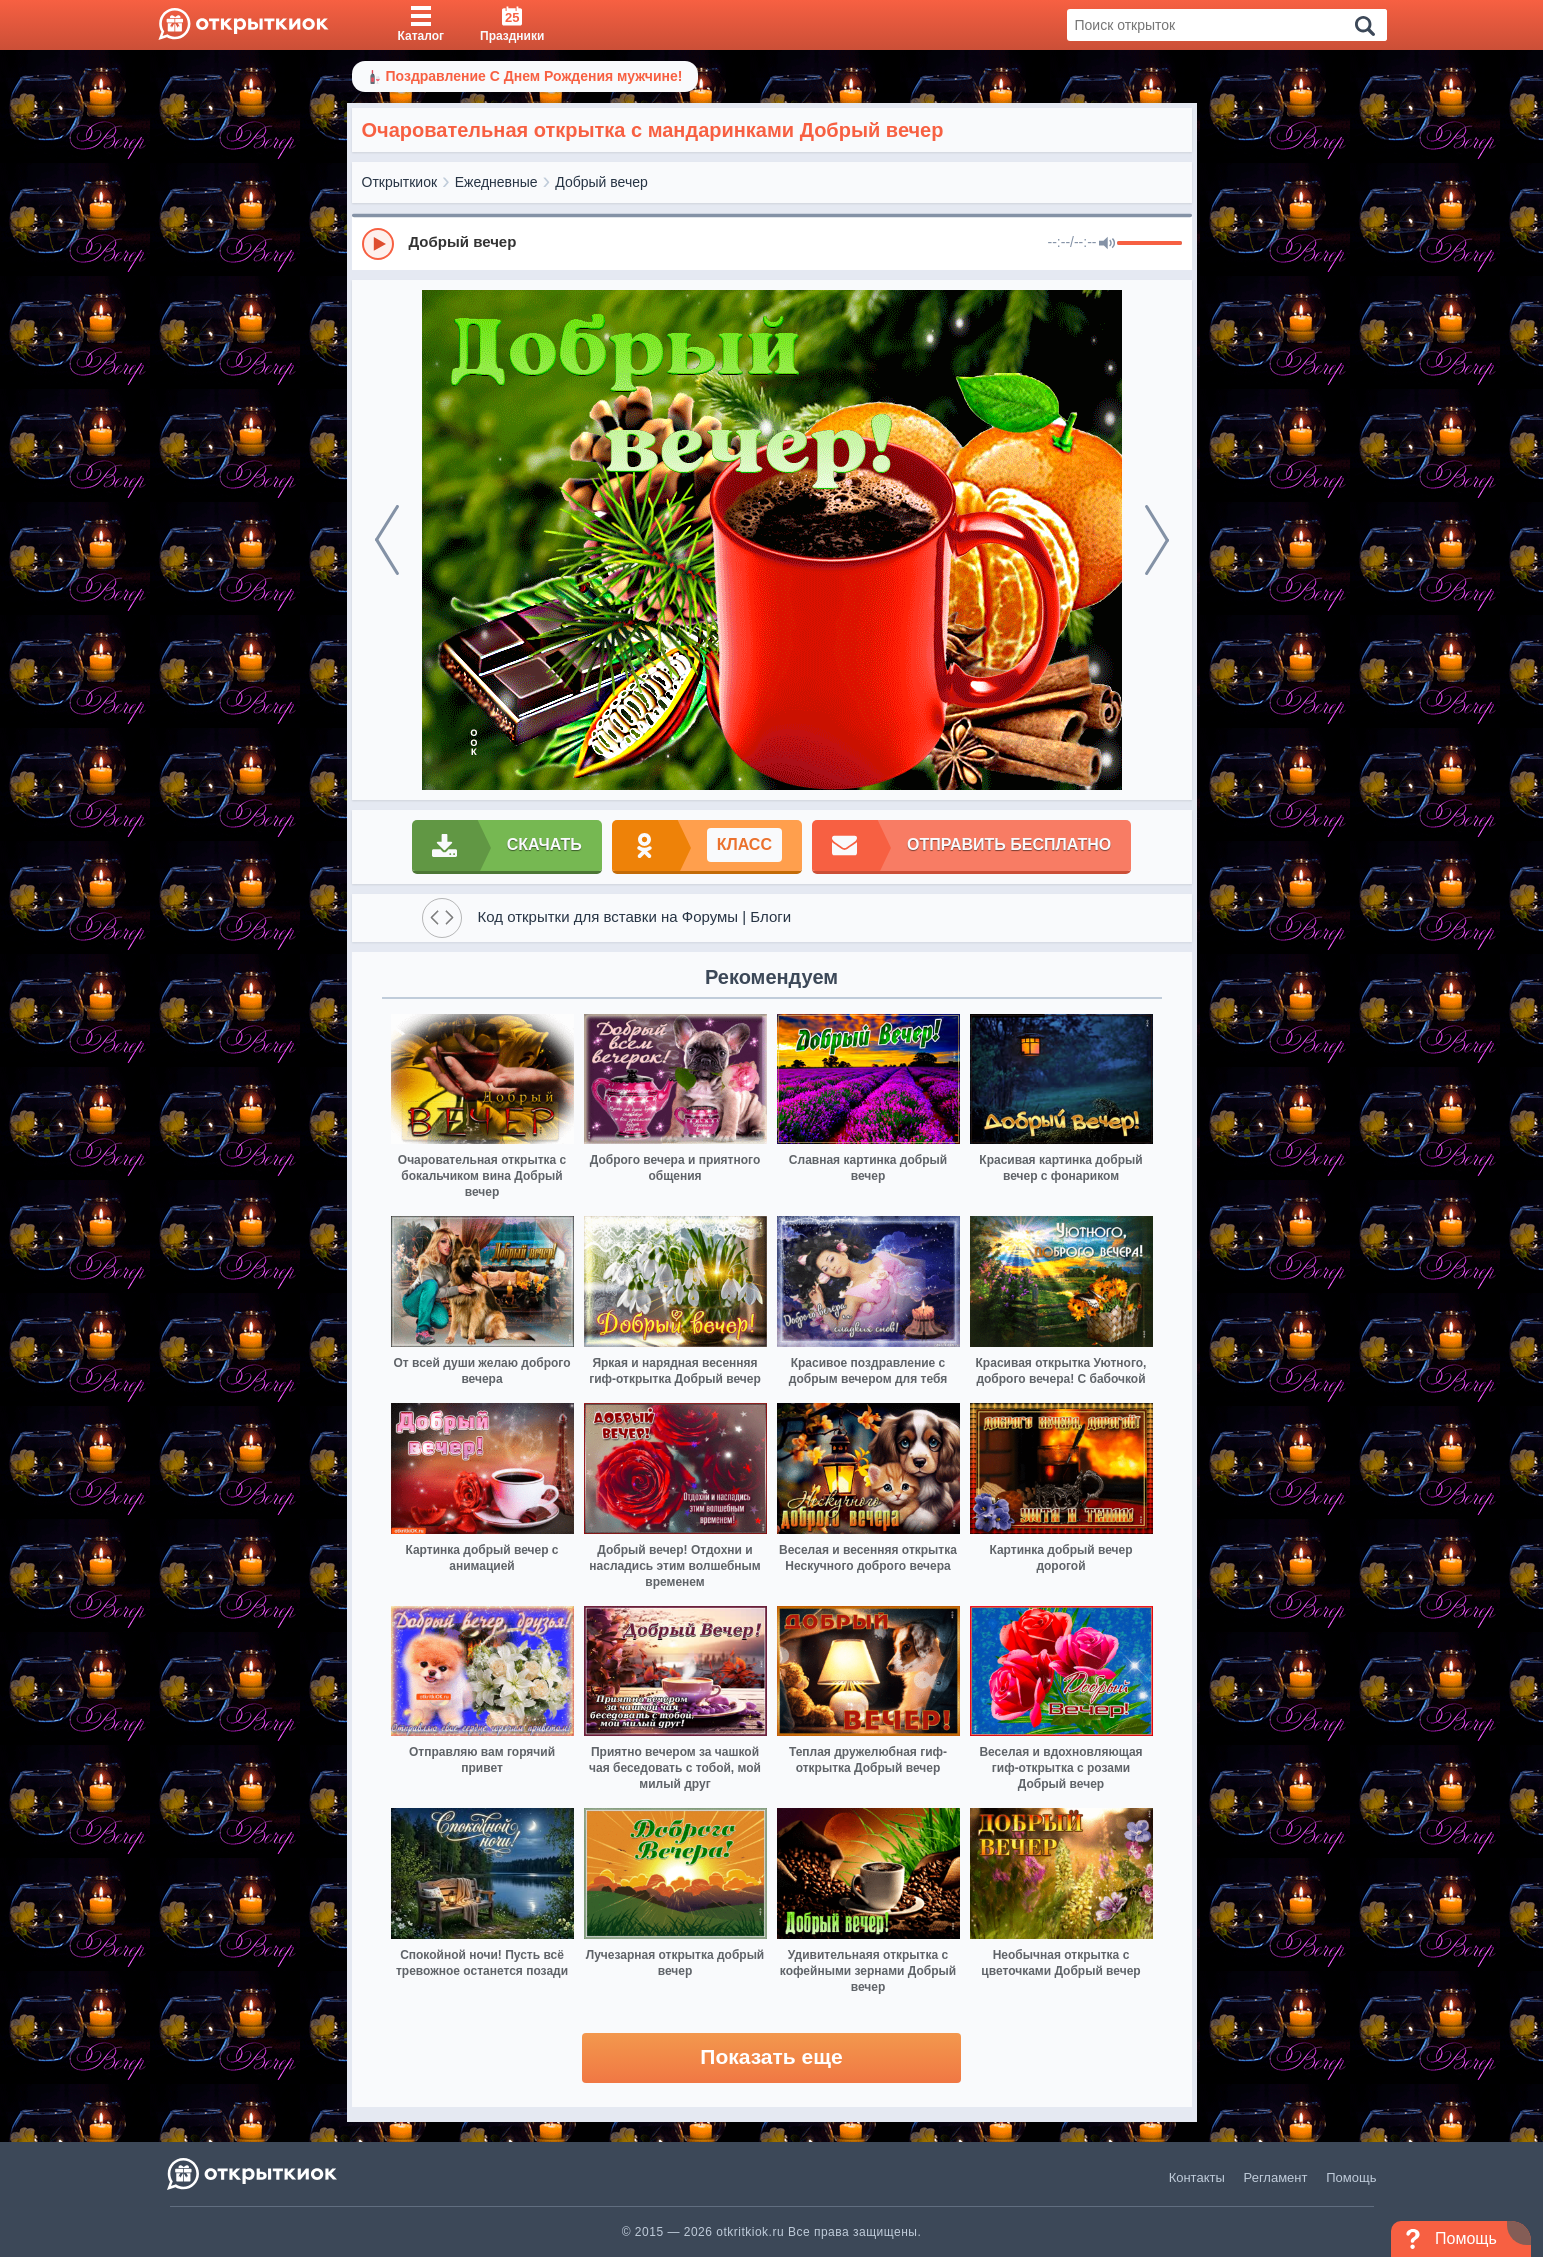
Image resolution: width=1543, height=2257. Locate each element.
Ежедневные (496, 182)
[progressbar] (1149, 244)
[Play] (378, 244)
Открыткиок (400, 182)
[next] (1157, 540)
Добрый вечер (601, 182)
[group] (772, 243)
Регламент (1276, 2177)
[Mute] (1107, 244)
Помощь (1351, 2177)
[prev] (387, 540)
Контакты (1197, 2177)
